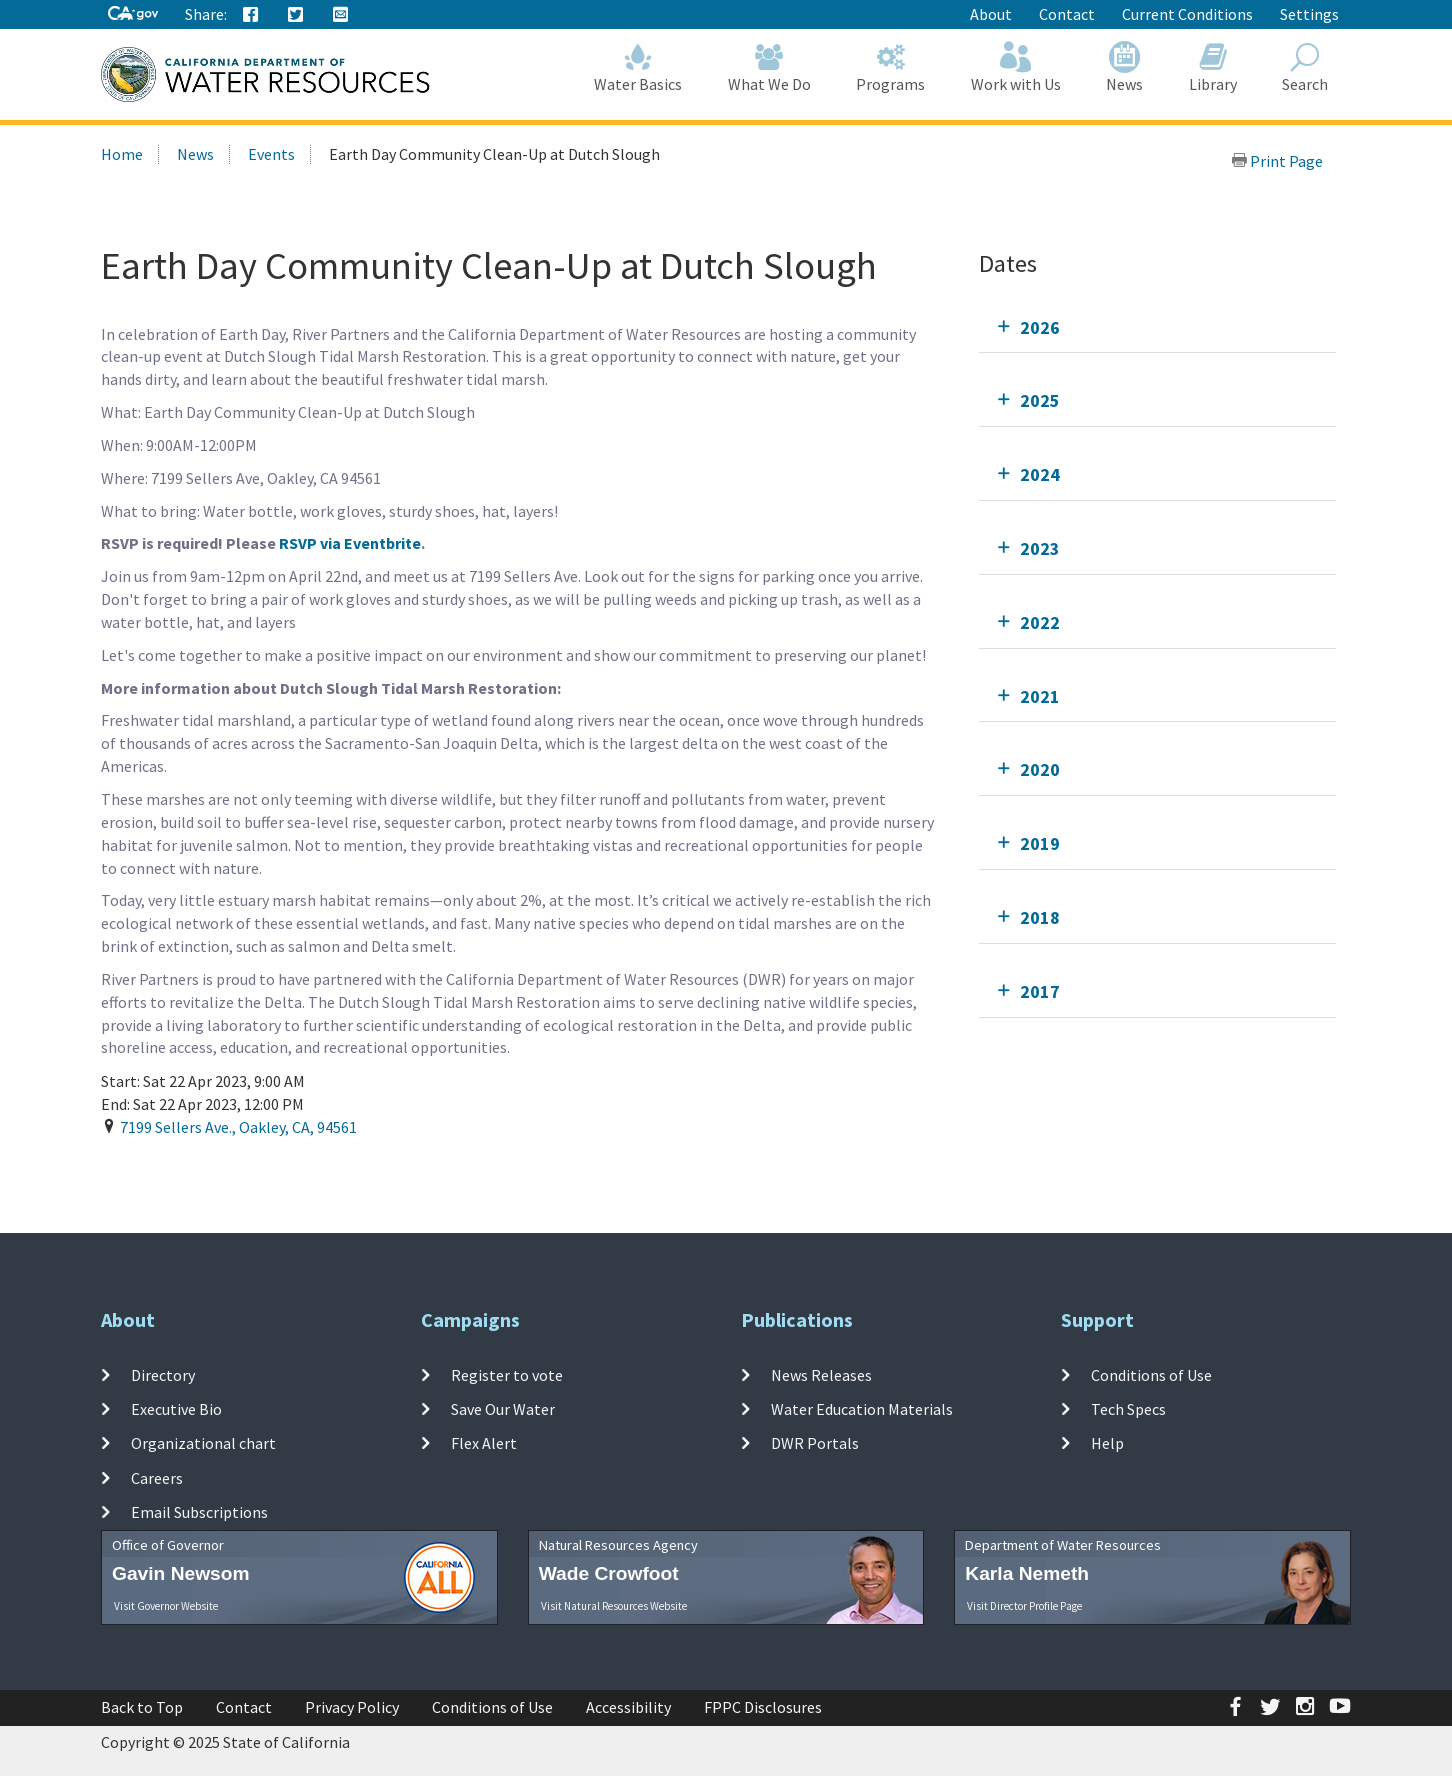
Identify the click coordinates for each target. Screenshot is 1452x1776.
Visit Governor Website (166, 1606)
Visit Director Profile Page (1024, 1606)
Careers (157, 1478)
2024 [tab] (1040, 474)
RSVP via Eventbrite (350, 543)
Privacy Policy (352, 1707)
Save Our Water (503, 1409)
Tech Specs (1128, 1409)
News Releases (821, 1375)
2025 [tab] (1040, 400)
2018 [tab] (1040, 917)
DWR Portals (815, 1443)
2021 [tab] (1040, 696)
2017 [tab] (1040, 991)
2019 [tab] (1040, 843)
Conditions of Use (1151, 1375)
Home (122, 154)
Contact (1067, 14)
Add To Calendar (178, 1168)
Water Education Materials (862, 1409)
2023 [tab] (1040, 548)
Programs (891, 67)
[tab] (1157, 327)
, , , (238, 1127)
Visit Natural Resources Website (614, 1606)
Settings (1309, 14)
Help (1107, 1443)
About (991, 14)
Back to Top (142, 1707)
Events (271, 154)
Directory (163, 1375)
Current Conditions (1187, 14)
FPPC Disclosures (763, 1707)
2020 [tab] (1040, 769)
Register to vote (507, 1375)
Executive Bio (176, 1409)
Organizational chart (203, 1443)
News (1125, 67)
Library (1213, 67)
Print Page (1277, 161)
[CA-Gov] (133, 14)
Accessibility (628, 1707)
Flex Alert (484, 1443)
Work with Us (1016, 67)
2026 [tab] (1040, 327)
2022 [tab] (1040, 622)
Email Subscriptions (199, 1512)
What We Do (769, 67)
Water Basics (639, 67)
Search (1306, 67)
